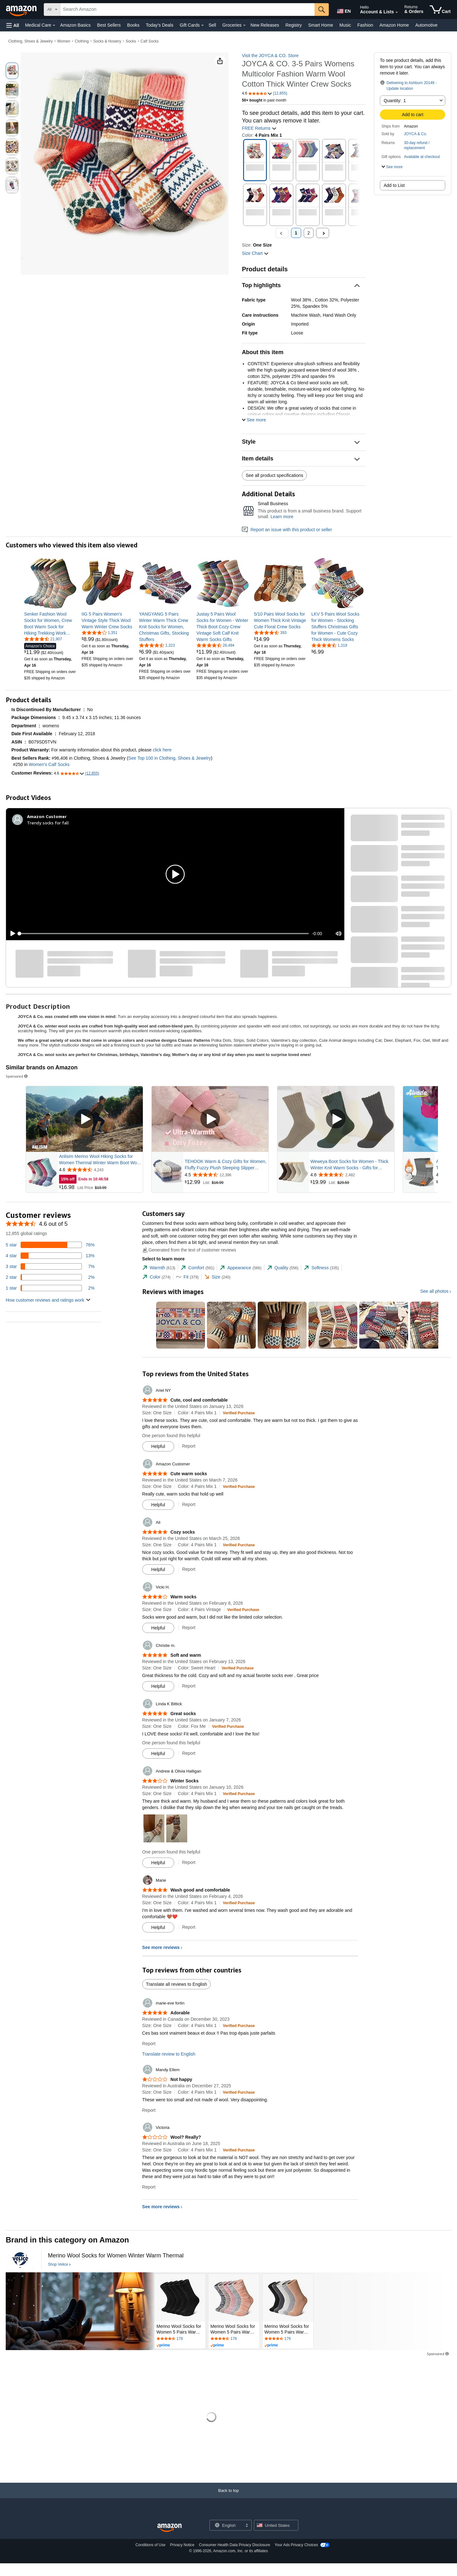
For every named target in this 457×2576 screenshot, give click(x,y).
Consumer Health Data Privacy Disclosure (234, 2545)
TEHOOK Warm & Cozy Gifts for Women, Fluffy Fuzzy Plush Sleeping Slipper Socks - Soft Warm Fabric (225, 1165)
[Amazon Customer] (47, 816)
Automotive (426, 25)
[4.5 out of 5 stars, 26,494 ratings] (215, 645)
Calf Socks (150, 41)
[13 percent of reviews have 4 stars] (50, 1255)
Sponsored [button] (17, 1076)
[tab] (159, 1268)
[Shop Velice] (59, 2264)
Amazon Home (394, 25)
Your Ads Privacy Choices (296, 2545)
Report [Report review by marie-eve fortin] (149, 2043)
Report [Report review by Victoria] (149, 2187)
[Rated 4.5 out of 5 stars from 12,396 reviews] (226, 1175)
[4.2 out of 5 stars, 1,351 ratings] (99, 632)
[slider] (164, 933)
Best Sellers (109, 25)
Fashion (365, 25)
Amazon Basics (75, 25)
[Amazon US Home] (169, 2527)
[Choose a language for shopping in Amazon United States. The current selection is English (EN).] (343, 10)
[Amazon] (22, 9)
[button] (12, 25)
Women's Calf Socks (49, 764)
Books (133, 25)
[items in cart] (440, 9)
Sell (212, 25)
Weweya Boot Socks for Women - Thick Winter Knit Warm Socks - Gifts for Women (349, 1165)
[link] (50, 623)
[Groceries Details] (244, 25)
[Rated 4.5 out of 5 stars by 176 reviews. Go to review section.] (179, 2339)
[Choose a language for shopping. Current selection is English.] (226, 2525)
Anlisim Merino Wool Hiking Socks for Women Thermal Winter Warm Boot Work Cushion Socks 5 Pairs (100, 1160)
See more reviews (161, 1947)
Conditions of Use (151, 2545)
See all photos (434, 1291)
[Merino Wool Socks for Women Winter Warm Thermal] (115, 2255)
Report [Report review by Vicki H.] (188, 1627)
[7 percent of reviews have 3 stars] (50, 1266)
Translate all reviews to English (176, 1984)
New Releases (264, 25)
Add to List (394, 185)
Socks (131, 41)
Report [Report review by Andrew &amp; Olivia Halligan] (188, 1862)
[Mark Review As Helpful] (158, 1446)
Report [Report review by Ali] (188, 1569)
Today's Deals (159, 25)
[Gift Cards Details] (202, 25)
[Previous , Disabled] (281, 233)
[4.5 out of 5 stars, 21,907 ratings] (43, 638)
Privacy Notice (182, 2545)
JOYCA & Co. (415, 134)
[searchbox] (187, 9)
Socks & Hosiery (107, 41)
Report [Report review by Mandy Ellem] (149, 2110)
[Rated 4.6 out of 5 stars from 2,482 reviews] (351, 1175)
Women (63, 41)
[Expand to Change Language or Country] (246, 2525)
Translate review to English (168, 2054)
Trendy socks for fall (48, 822)
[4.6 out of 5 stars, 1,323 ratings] (157, 645)
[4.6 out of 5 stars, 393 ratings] (270, 632)
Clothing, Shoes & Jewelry (30, 41)
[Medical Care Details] (54, 25)
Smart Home (320, 25)
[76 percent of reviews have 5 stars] (50, 1245)
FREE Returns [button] (259, 128)
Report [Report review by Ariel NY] (188, 1446)
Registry (294, 25)
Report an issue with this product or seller (287, 529)
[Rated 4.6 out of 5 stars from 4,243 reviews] (100, 1169)
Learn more (282, 516)
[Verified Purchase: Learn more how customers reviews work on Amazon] (239, 1412)
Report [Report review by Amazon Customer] (188, 1504)
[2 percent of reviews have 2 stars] (50, 1277)
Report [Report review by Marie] (188, 1927)
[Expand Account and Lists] (396, 12)
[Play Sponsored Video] (84, 1119)
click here (162, 749)
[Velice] (20, 2259)
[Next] (322, 233)
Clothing (82, 41)
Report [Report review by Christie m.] (188, 1685)
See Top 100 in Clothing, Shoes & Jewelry (169, 758)
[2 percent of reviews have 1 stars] (50, 1288)
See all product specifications (274, 475)
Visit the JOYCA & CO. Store (270, 55)
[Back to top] (228, 2497)
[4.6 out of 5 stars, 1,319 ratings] (329, 645)
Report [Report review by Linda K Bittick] (188, 1753)
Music (345, 25)
